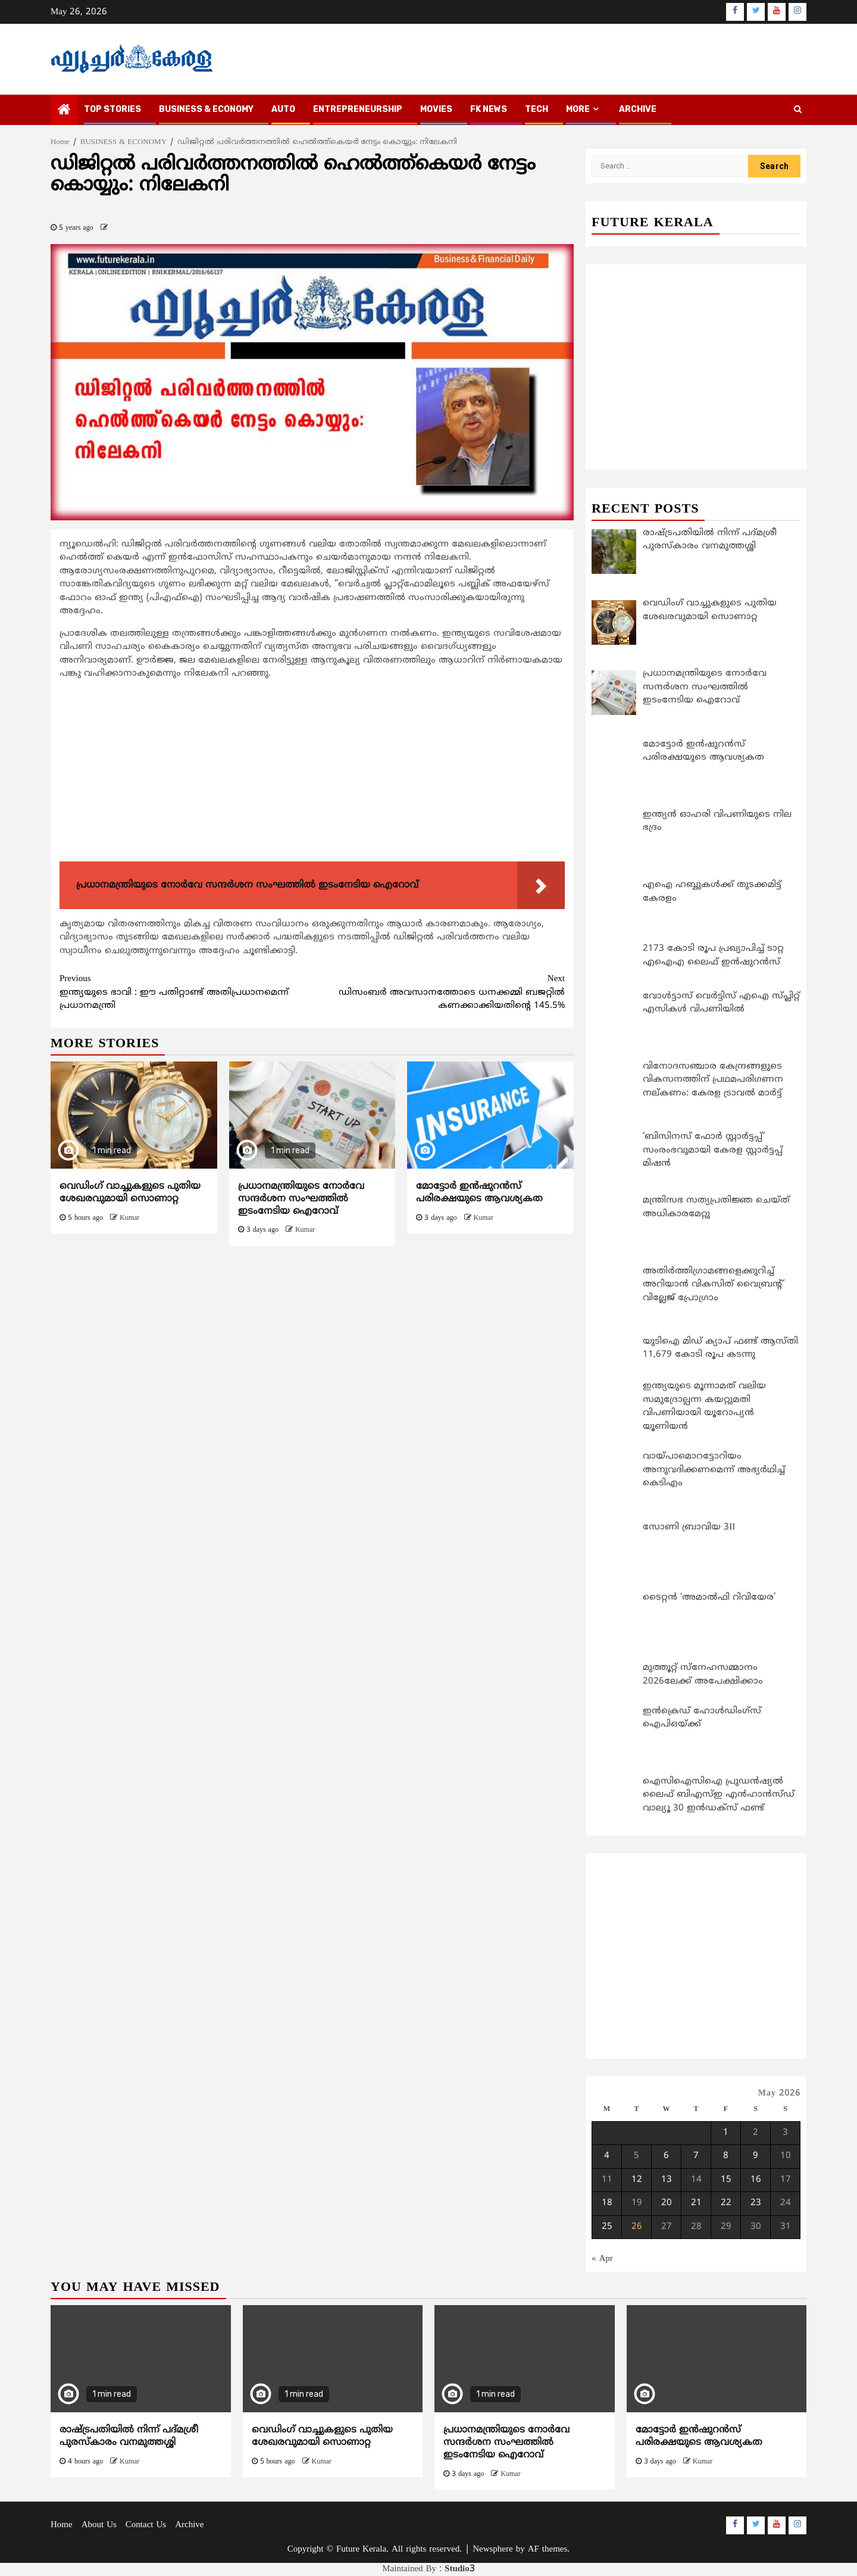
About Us (99, 2525)
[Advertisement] (312, 773)
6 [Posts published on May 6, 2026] (666, 2156)
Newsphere (492, 2549)
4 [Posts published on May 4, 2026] (606, 2156)
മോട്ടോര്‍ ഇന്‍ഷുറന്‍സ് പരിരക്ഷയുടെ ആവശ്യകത (479, 1193)
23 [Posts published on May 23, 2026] (755, 2203)
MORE (578, 109)
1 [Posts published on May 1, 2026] (725, 2132)
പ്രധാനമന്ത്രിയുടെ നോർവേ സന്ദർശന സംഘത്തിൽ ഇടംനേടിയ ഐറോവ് (301, 1199)
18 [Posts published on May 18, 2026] (607, 2203)
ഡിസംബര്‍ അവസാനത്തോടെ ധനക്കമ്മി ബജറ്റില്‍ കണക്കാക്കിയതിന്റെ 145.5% (438, 992)
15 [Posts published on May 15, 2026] (726, 2179)
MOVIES (436, 109)
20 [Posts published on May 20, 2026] (666, 2203)
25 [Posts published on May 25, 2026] (607, 2226)
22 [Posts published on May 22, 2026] (726, 2203)
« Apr (602, 2259)
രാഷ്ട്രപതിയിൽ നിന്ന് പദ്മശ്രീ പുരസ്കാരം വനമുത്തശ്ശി (129, 2436)
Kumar (129, 1218)
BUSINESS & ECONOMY (206, 109)
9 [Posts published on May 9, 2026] (755, 2156)
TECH (536, 109)
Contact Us (146, 2525)
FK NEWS (488, 109)
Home (62, 2525)
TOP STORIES (112, 109)
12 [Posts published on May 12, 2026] (636, 2179)
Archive (637, 109)
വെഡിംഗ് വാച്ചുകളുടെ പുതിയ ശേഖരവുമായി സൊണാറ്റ (130, 1193)
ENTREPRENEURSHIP (357, 109)
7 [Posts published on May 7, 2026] (696, 2156)
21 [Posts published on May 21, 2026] (696, 2203)
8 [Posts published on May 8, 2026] (725, 2156)
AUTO (283, 109)
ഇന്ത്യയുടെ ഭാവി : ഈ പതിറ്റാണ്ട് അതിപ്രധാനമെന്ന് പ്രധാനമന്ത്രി (186, 992)
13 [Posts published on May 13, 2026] (666, 2179)
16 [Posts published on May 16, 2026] (755, 2179)
